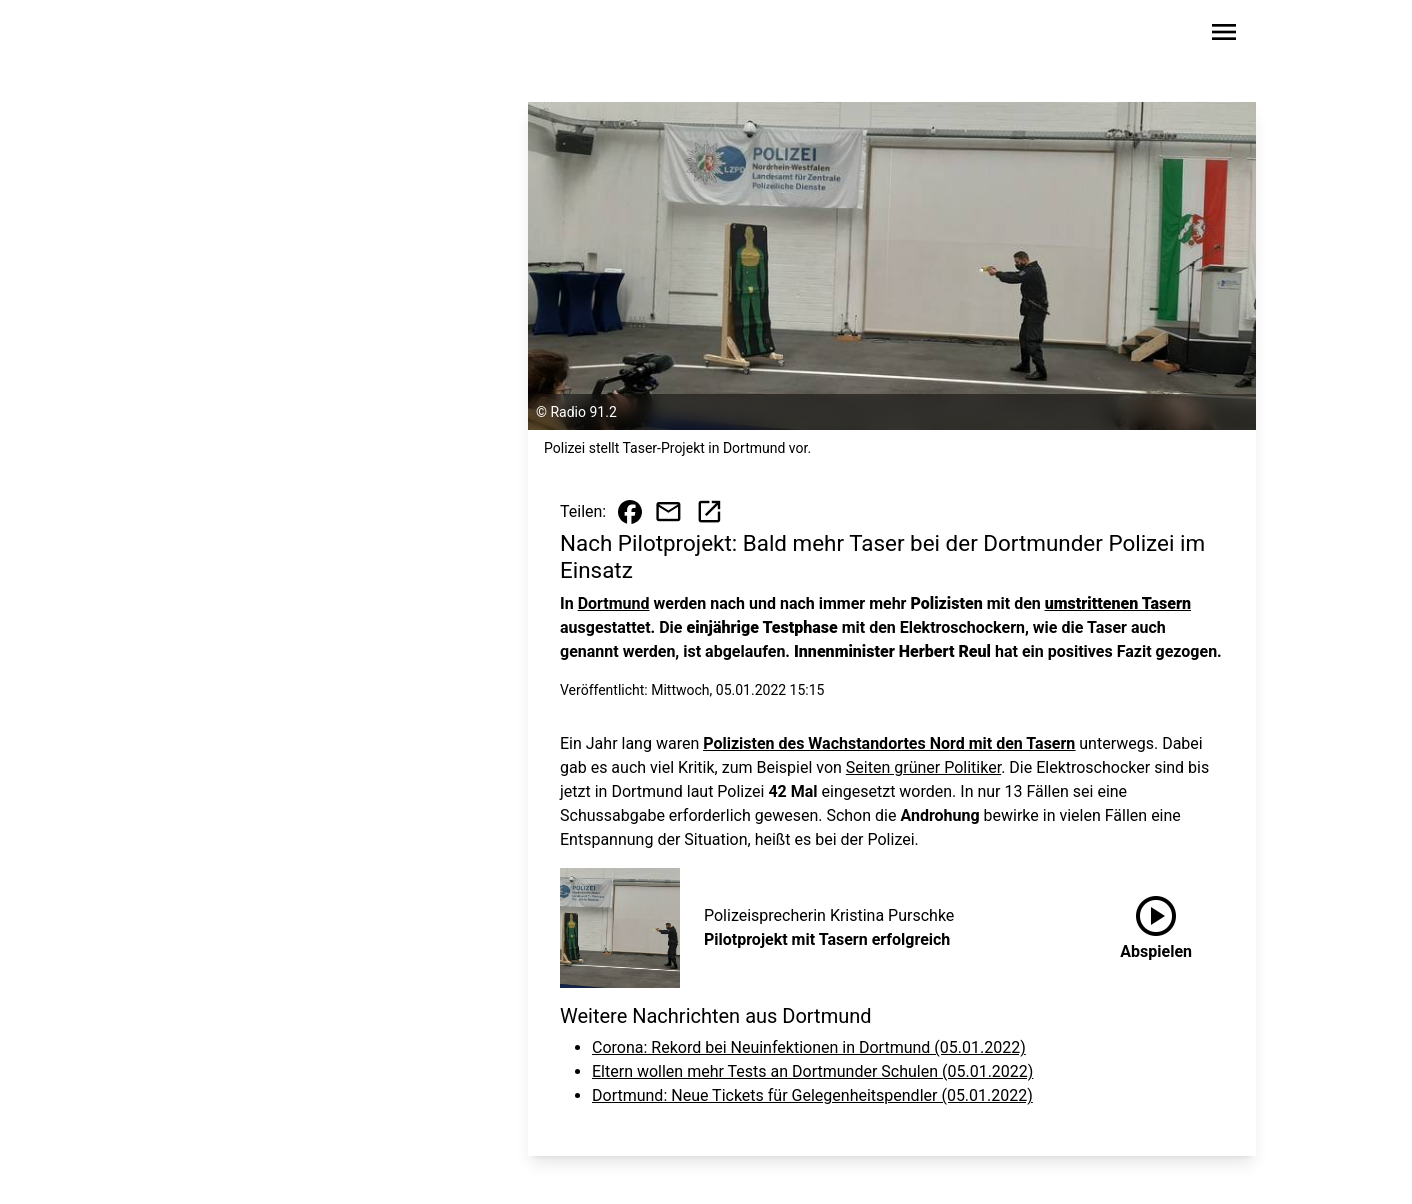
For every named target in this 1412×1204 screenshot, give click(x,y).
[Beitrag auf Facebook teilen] (630, 512)
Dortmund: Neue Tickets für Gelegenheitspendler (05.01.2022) (812, 1095)
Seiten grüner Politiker (923, 767)
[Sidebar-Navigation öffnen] (1224, 35)
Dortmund (614, 603)
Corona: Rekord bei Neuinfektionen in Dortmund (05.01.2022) (809, 1047)
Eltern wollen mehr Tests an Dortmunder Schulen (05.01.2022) (812, 1071)
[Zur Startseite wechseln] (220, 36)
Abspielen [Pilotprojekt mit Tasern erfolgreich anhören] (1156, 924)
